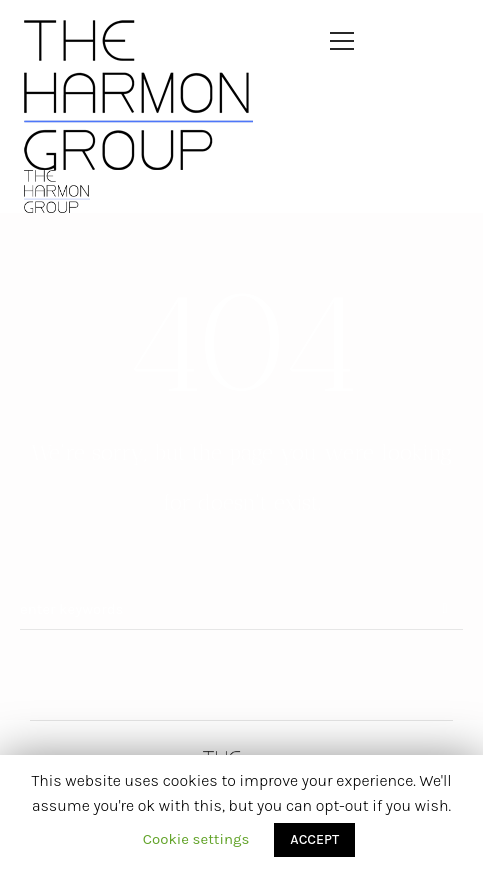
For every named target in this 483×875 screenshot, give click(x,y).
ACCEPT (314, 839)
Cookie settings (196, 839)
